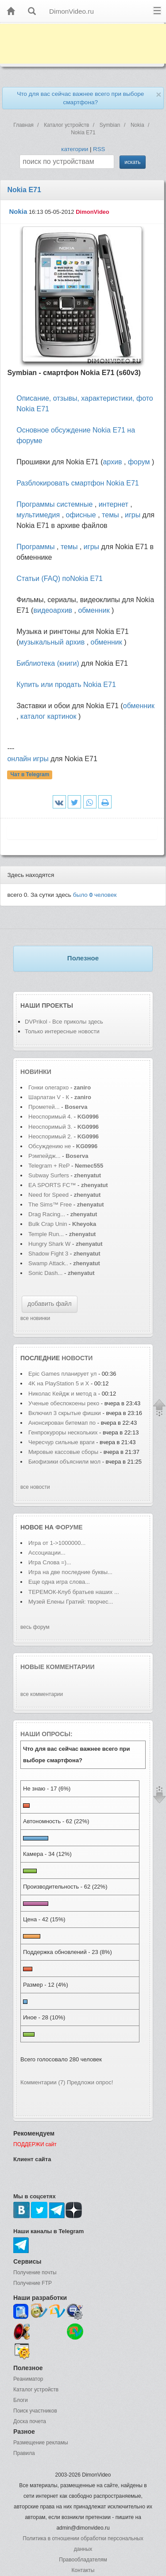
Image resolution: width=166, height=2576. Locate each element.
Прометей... (44, 1107)
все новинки (35, 1318)
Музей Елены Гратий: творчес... (70, 1601)
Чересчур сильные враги (62, 1442)
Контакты (83, 2570)
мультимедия (38, 515)
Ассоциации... (47, 1552)
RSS (99, 149)
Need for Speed (48, 1194)
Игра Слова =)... (49, 1562)
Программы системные (54, 504)
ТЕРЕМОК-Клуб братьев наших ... (73, 1592)
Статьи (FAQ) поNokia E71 (59, 578)
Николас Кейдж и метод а (62, 1393)
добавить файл (49, 1303)
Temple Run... (46, 1234)
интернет (113, 504)
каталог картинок (48, 716)
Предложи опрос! (90, 2082)
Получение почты (35, 2272)
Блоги (20, 2400)
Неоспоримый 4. (50, 1116)
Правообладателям (83, 2560)
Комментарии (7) (42, 2082)
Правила (24, 2453)
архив (112, 462)
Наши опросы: (46, 1734)
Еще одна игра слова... (59, 1581)
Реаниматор (28, 2379)
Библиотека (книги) (47, 663)
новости (77, 1358)
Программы (35, 546)
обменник (93, 610)
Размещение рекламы (40, 2442)
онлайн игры (27, 759)
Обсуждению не (50, 1146)
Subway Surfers (48, 1175)
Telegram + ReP (48, 1165)
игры (132, 515)
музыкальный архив (52, 642)
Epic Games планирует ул (62, 1373)
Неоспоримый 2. (50, 1136)
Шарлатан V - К (48, 1097)
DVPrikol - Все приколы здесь (64, 1021)
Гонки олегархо (48, 1087)
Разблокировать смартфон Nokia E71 (77, 483)
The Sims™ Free (50, 1204)
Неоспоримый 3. (50, 1126)
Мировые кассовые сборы (64, 1452)
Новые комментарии (57, 1666)
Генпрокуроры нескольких (62, 1432)
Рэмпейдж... (44, 1156)
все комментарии (41, 1694)
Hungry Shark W (49, 1244)
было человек (95, 895)
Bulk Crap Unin (47, 1224)
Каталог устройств (35, 2389)
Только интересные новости (62, 1031)
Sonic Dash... (45, 1273)
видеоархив (52, 610)
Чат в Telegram (30, 774)
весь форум (35, 1627)
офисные (81, 515)
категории (74, 149)
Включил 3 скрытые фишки (64, 1413)
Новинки (35, 1071)
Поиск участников (35, 2411)
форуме (69, 1527)
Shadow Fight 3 (48, 1253)
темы (110, 515)
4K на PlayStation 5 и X (58, 1383)
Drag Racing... (46, 1214)
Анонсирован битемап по (62, 1422)
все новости (35, 1487)
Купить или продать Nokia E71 (66, 684)
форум (139, 462)
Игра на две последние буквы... (70, 1572)
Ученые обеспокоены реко (63, 1403)
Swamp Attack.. (48, 1263)
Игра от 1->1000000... (56, 1543)
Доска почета (29, 2421)
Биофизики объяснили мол (64, 1461)
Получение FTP (32, 2283)
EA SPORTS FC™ (52, 1185)
